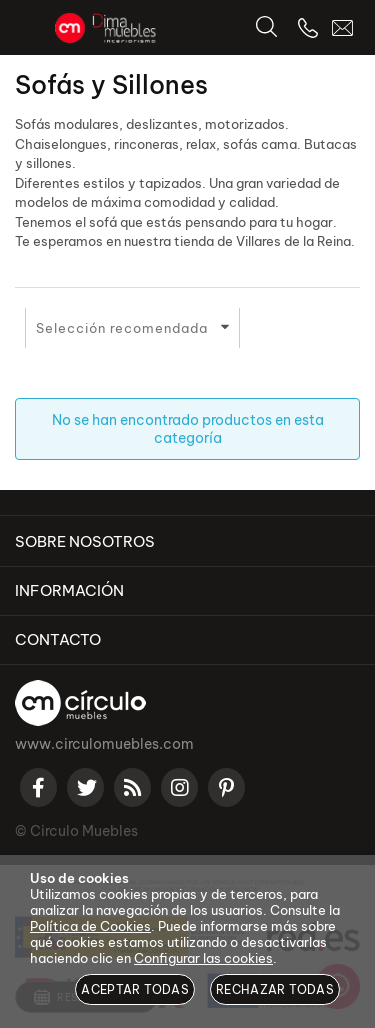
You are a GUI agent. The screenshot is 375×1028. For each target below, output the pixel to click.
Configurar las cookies (203, 958)
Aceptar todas (135, 989)
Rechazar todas (275, 989)
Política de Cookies (90, 926)
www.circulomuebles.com (104, 744)
